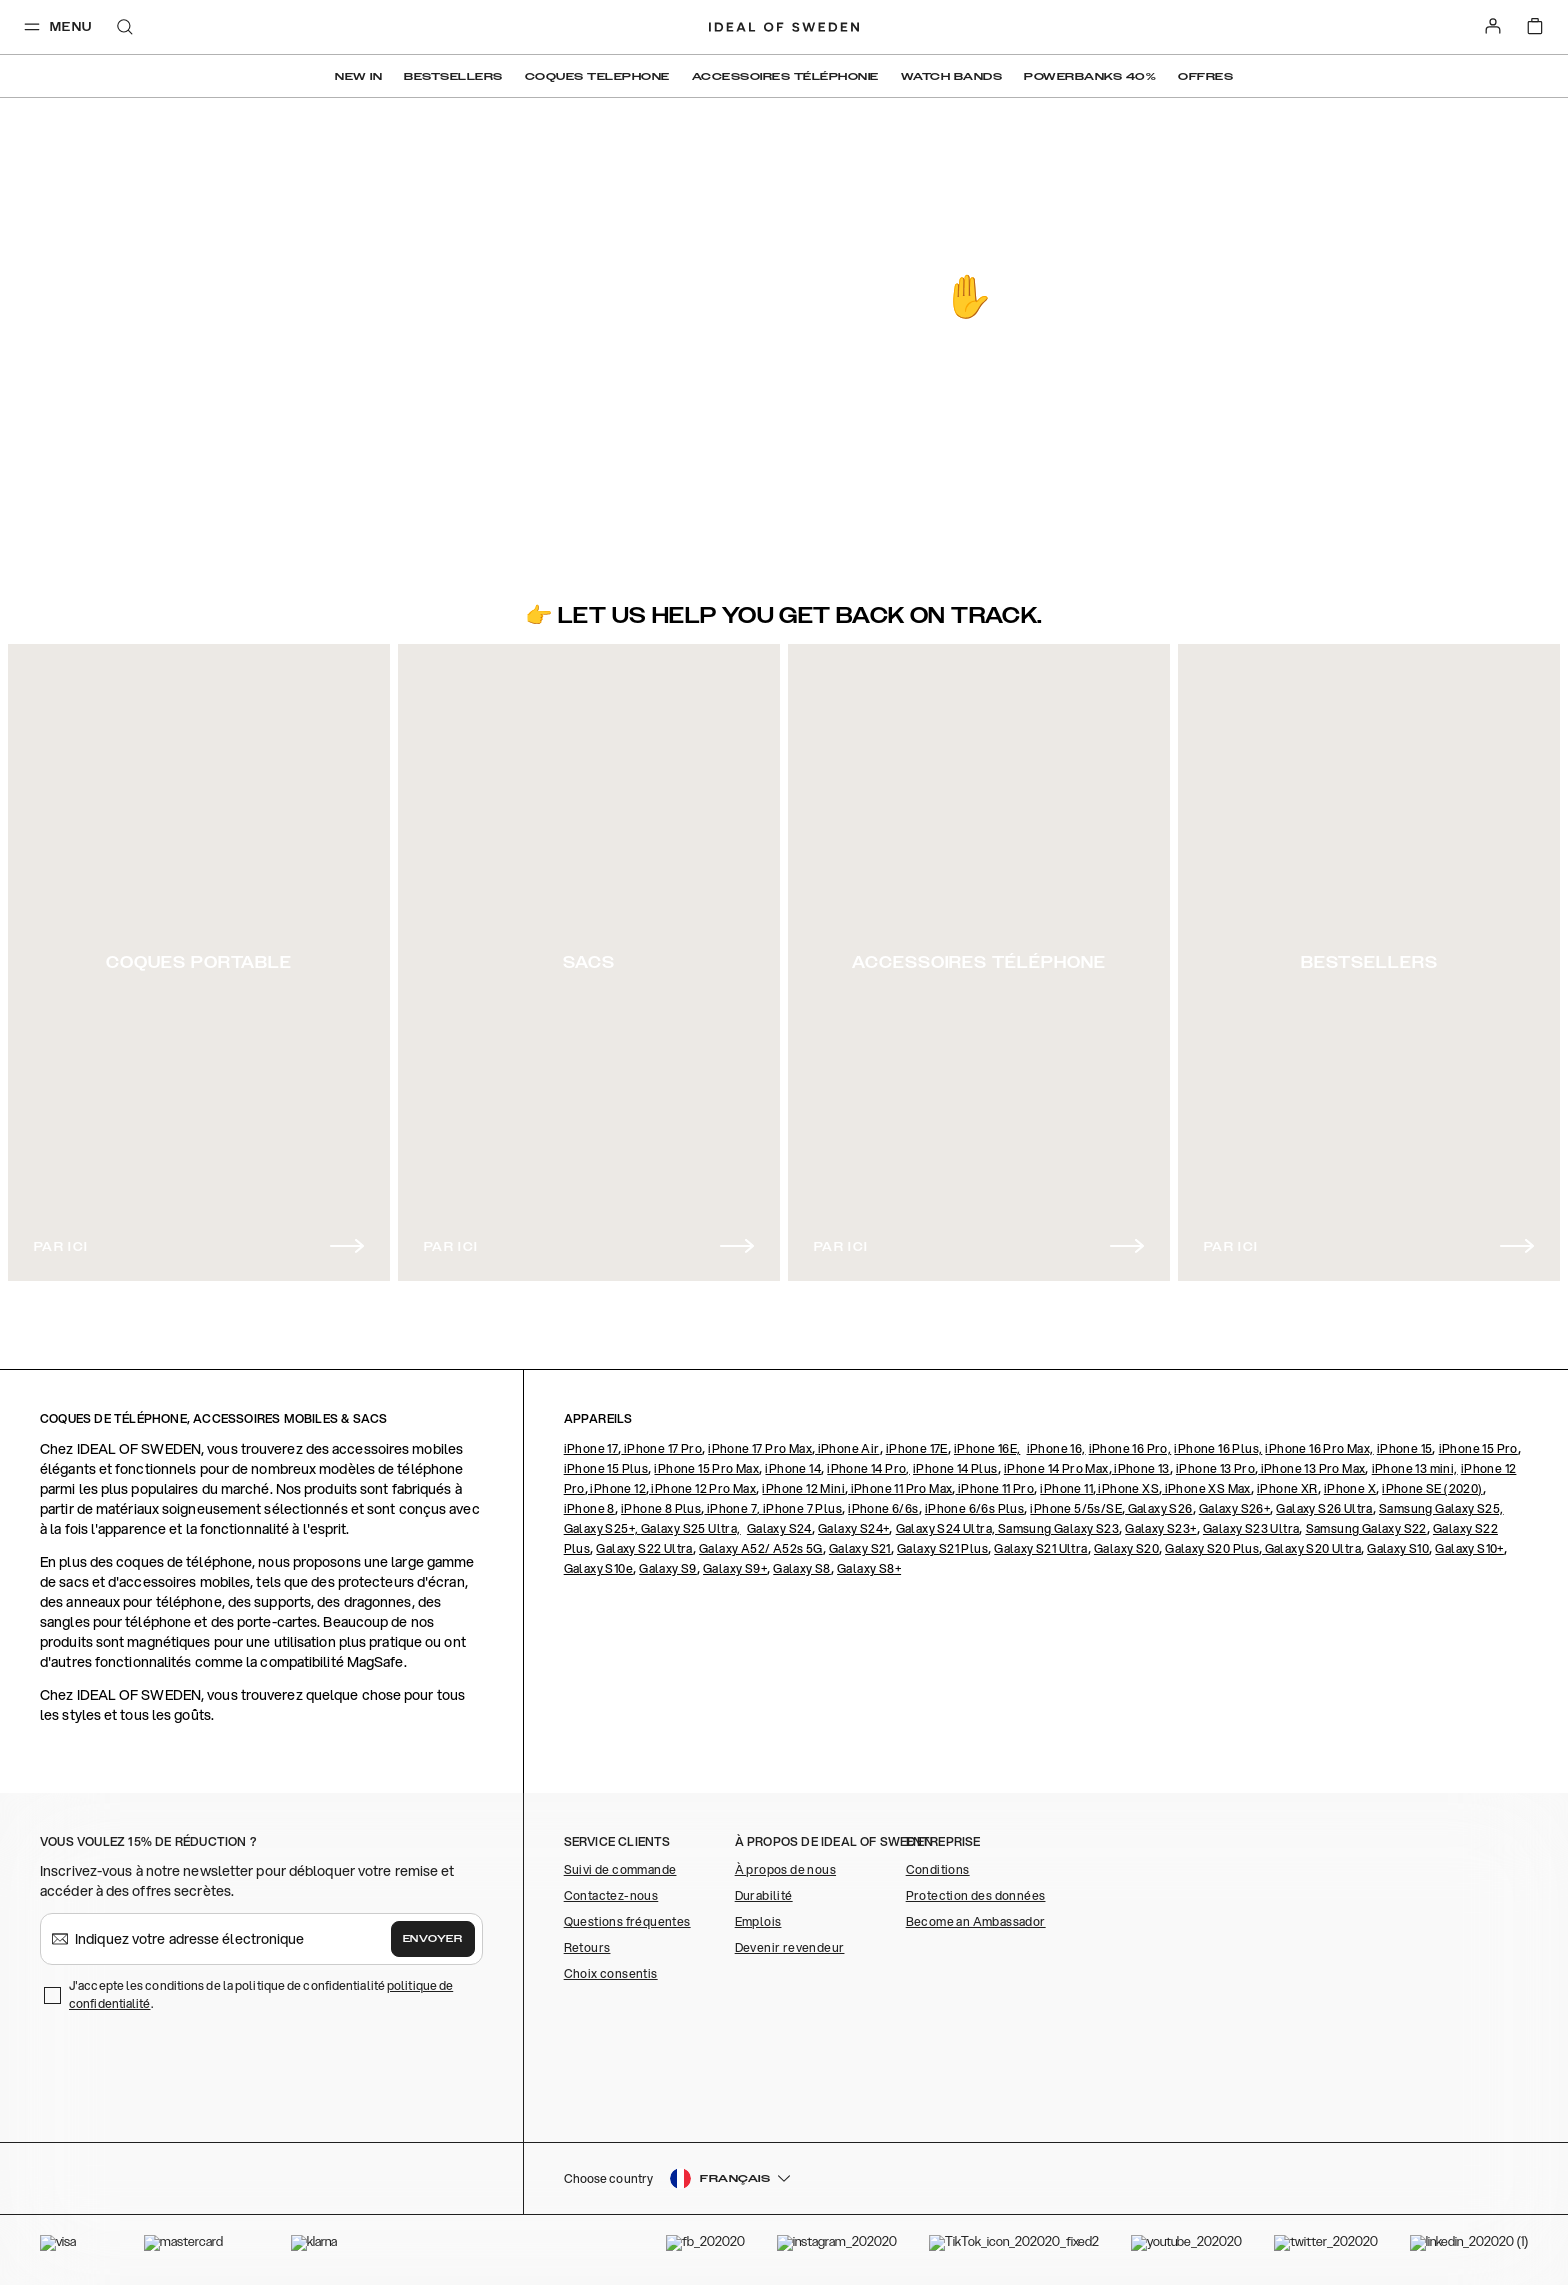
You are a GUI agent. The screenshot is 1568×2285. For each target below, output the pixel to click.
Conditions (938, 1869)
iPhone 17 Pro (661, 1448)
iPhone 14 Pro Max (1056, 1468)
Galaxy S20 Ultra (1311, 1548)
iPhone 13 (1141, 1468)
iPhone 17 (591, 1448)
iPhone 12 (617, 1488)
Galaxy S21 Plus (942, 1548)
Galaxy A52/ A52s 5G (761, 1548)
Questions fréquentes (627, 1921)
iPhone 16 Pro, (1130, 1448)
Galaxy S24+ (853, 1528)
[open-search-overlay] (125, 28)
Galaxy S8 (802, 1568)
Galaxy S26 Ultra (1324, 1508)
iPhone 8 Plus (661, 1508)
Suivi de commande (620, 1869)
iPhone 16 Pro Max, (1319, 1448)
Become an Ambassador (976, 1921)
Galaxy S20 (1126, 1548)
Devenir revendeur (790, 1947)
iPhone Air (847, 1448)
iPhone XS (1127, 1488)
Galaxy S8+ (869, 1568)
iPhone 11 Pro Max (900, 1488)
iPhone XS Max (1206, 1488)
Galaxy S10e (598, 1568)
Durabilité (764, 1895)
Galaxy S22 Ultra (644, 1548)
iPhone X (1350, 1488)
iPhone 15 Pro (1478, 1448)
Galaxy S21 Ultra (1040, 1548)
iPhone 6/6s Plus (974, 1508)
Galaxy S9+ (735, 1568)
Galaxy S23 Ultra (1251, 1528)
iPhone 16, (1056, 1448)
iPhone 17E (917, 1448)
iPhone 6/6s (883, 1508)
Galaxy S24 (779, 1528)
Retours (587, 1947)
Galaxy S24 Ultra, (947, 1528)
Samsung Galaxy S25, (1441, 1508)
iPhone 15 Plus (606, 1468)
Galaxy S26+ (1234, 1508)
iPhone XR (1287, 1488)
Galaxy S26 (1158, 1508)
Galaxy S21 (860, 1548)
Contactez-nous (611, 1895)
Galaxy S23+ (1160, 1528)
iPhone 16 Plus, (1218, 1448)
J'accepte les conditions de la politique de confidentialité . (261, 1994)
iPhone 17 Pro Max (760, 1448)
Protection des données (976, 1895)
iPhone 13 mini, (1415, 1468)
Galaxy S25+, (602, 1528)
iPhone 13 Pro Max (1311, 1468)
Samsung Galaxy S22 (1366, 1528)
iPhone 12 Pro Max (702, 1488)
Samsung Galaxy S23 (1058, 1528)
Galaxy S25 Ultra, (691, 1528)
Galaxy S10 (1398, 1548)
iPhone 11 (1066, 1488)
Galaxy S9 (668, 1568)
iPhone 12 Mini (803, 1488)
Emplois (758, 1921)
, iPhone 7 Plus (799, 1508)
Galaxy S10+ (1469, 1548)
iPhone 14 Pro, (868, 1468)
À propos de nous (785, 1869)
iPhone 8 (589, 1508)
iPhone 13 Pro (1215, 1468)
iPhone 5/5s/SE (1076, 1508)
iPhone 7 (730, 1508)
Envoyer (433, 1939)
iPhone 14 (793, 1468)
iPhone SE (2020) (1432, 1488)
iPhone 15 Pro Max (706, 1468)
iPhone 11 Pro (995, 1488)
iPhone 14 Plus (955, 1468)
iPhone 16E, (987, 1448)
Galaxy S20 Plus (1212, 1548)
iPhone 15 (1405, 1448)
